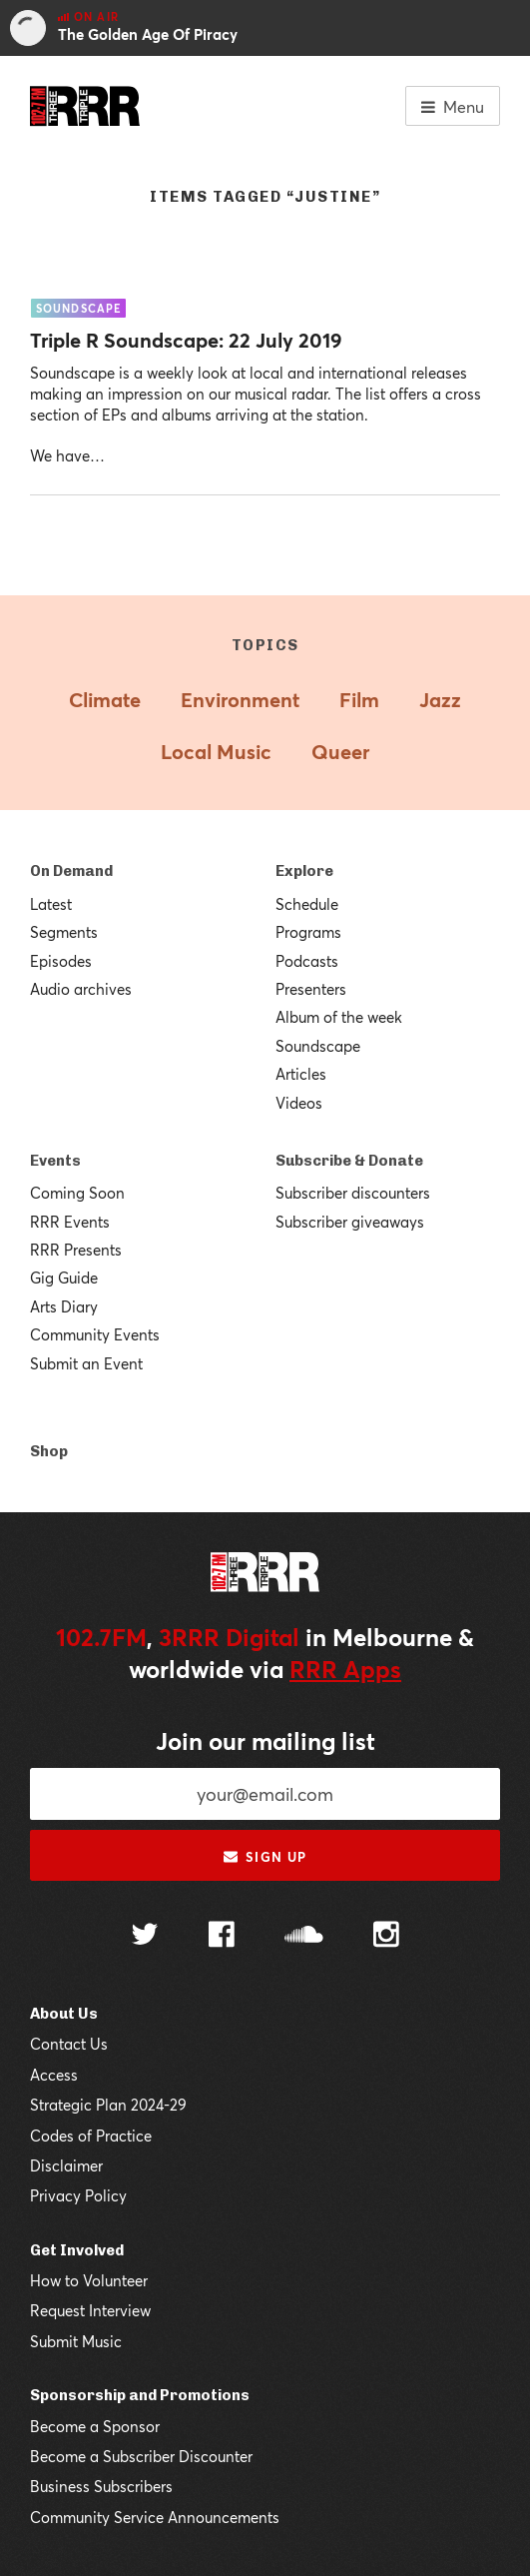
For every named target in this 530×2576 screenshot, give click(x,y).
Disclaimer (66, 2165)
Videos (298, 1103)
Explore (304, 871)
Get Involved (77, 2250)
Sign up (265, 1857)
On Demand (71, 871)
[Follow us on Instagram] (386, 1937)
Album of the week (338, 1017)
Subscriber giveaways (349, 1222)
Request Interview (90, 2310)
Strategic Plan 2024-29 (108, 2105)
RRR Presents (76, 1250)
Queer (340, 751)
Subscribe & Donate (349, 1161)
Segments (64, 932)
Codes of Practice (91, 2136)
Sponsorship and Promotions (140, 2395)
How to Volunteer (89, 2280)
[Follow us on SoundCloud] (303, 1936)
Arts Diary (64, 1306)
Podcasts (306, 961)
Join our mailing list (265, 1741)
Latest (51, 904)
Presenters (310, 989)
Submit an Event (86, 1363)
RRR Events (70, 1222)
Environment (240, 699)
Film (359, 699)
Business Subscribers (101, 2486)
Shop (49, 1451)
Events (55, 1161)
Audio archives (81, 989)
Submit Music (76, 2341)
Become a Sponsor (95, 2426)
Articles (300, 1074)
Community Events (95, 1334)
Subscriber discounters (352, 1193)
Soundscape (317, 1046)
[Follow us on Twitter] (145, 1936)
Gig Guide (64, 1278)
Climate (105, 699)
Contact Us (69, 2044)
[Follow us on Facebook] (222, 1937)
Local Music (216, 751)
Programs (308, 932)
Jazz (440, 699)
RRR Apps (345, 1669)
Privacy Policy (78, 2195)
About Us (64, 2014)
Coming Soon (77, 1193)
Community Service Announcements (154, 2517)
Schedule (306, 904)
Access (54, 2075)
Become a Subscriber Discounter (141, 2456)
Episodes (61, 961)
